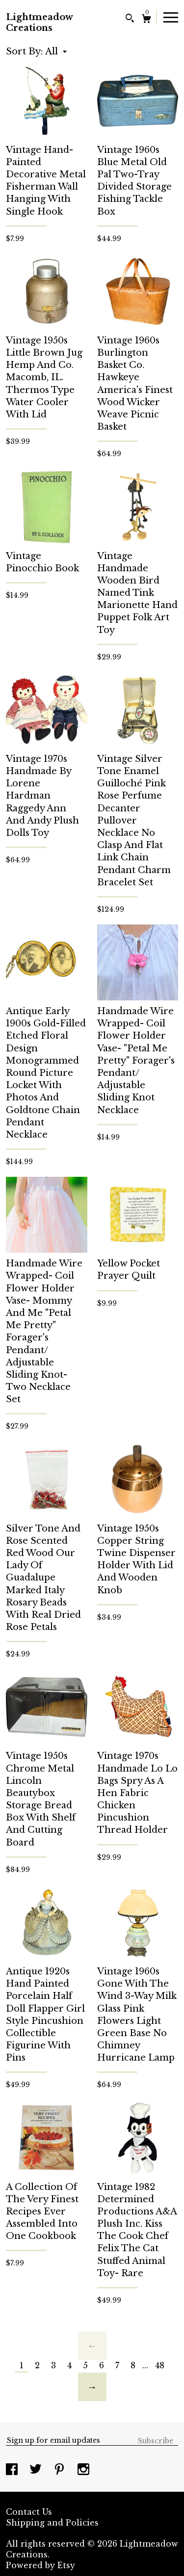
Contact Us (29, 2512)
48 (159, 2365)
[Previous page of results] (92, 2346)
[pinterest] (60, 2470)
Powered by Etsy (40, 2565)
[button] (56, 51)
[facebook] (13, 2470)
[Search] (130, 19)
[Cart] (146, 20)
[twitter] (37, 2470)
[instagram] (83, 2470)
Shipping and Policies (52, 2522)
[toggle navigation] (170, 16)
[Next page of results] (92, 2387)
